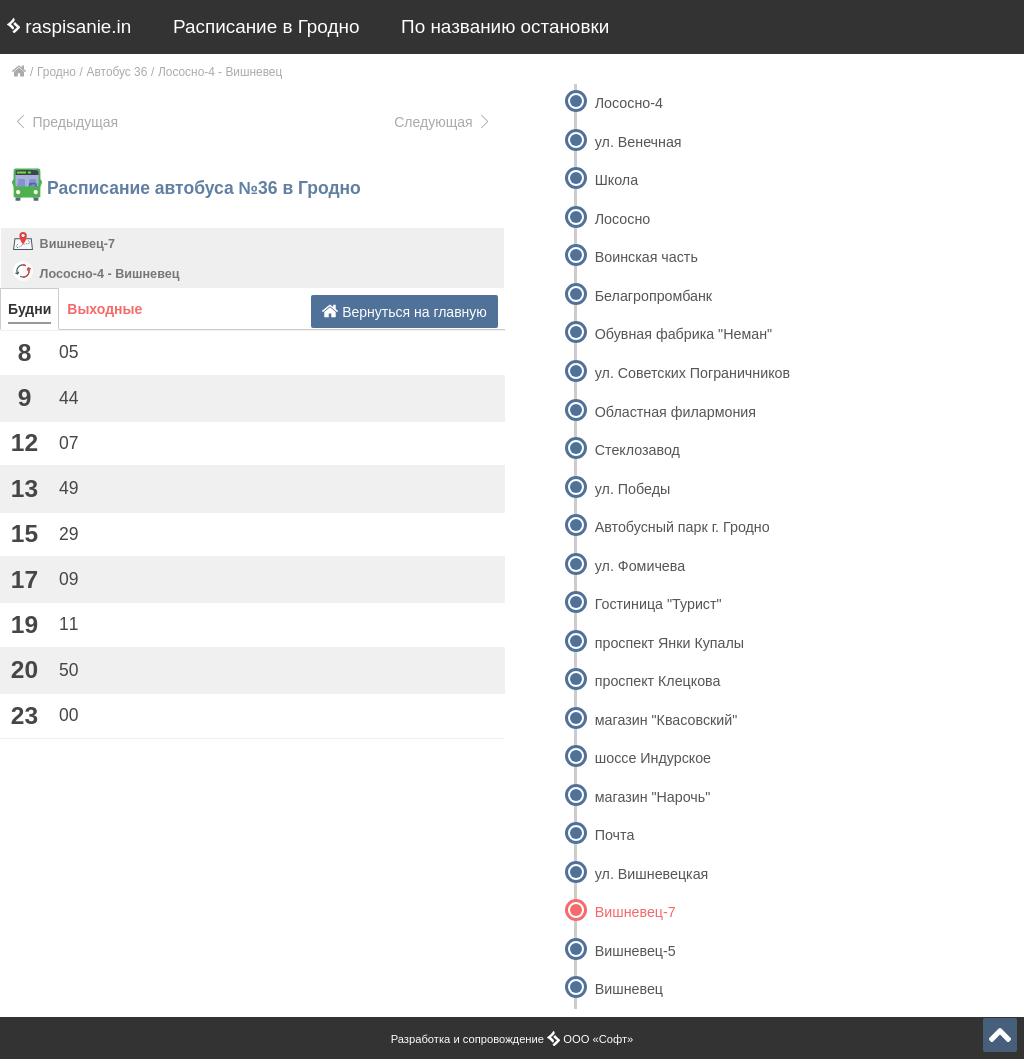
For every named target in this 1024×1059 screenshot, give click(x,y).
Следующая (443, 122)
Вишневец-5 (635, 951)
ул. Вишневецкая (652, 874)
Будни (29, 309)
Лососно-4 (629, 103)
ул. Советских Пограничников (692, 373)
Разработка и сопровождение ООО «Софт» (512, 1039)
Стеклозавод (637, 450)
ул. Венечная (638, 142)
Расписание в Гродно (266, 26)
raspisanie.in (69, 26)
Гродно (56, 72)
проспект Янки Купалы (669, 643)
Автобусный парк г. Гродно (682, 527)
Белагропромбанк (653, 296)
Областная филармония (675, 412)
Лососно (622, 219)
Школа (616, 180)
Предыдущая (65, 122)
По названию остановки (505, 26)
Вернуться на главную (404, 311)
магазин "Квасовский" (666, 720)
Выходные (104, 309)
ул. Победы (632, 489)
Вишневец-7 (77, 244)
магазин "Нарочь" (653, 797)
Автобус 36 (117, 72)
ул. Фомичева (640, 566)
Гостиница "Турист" (658, 604)
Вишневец (629, 989)
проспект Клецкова (658, 681)
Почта (615, 835)
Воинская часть (646, 257)
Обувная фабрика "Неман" (683, 334)
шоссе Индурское (653, 758)
